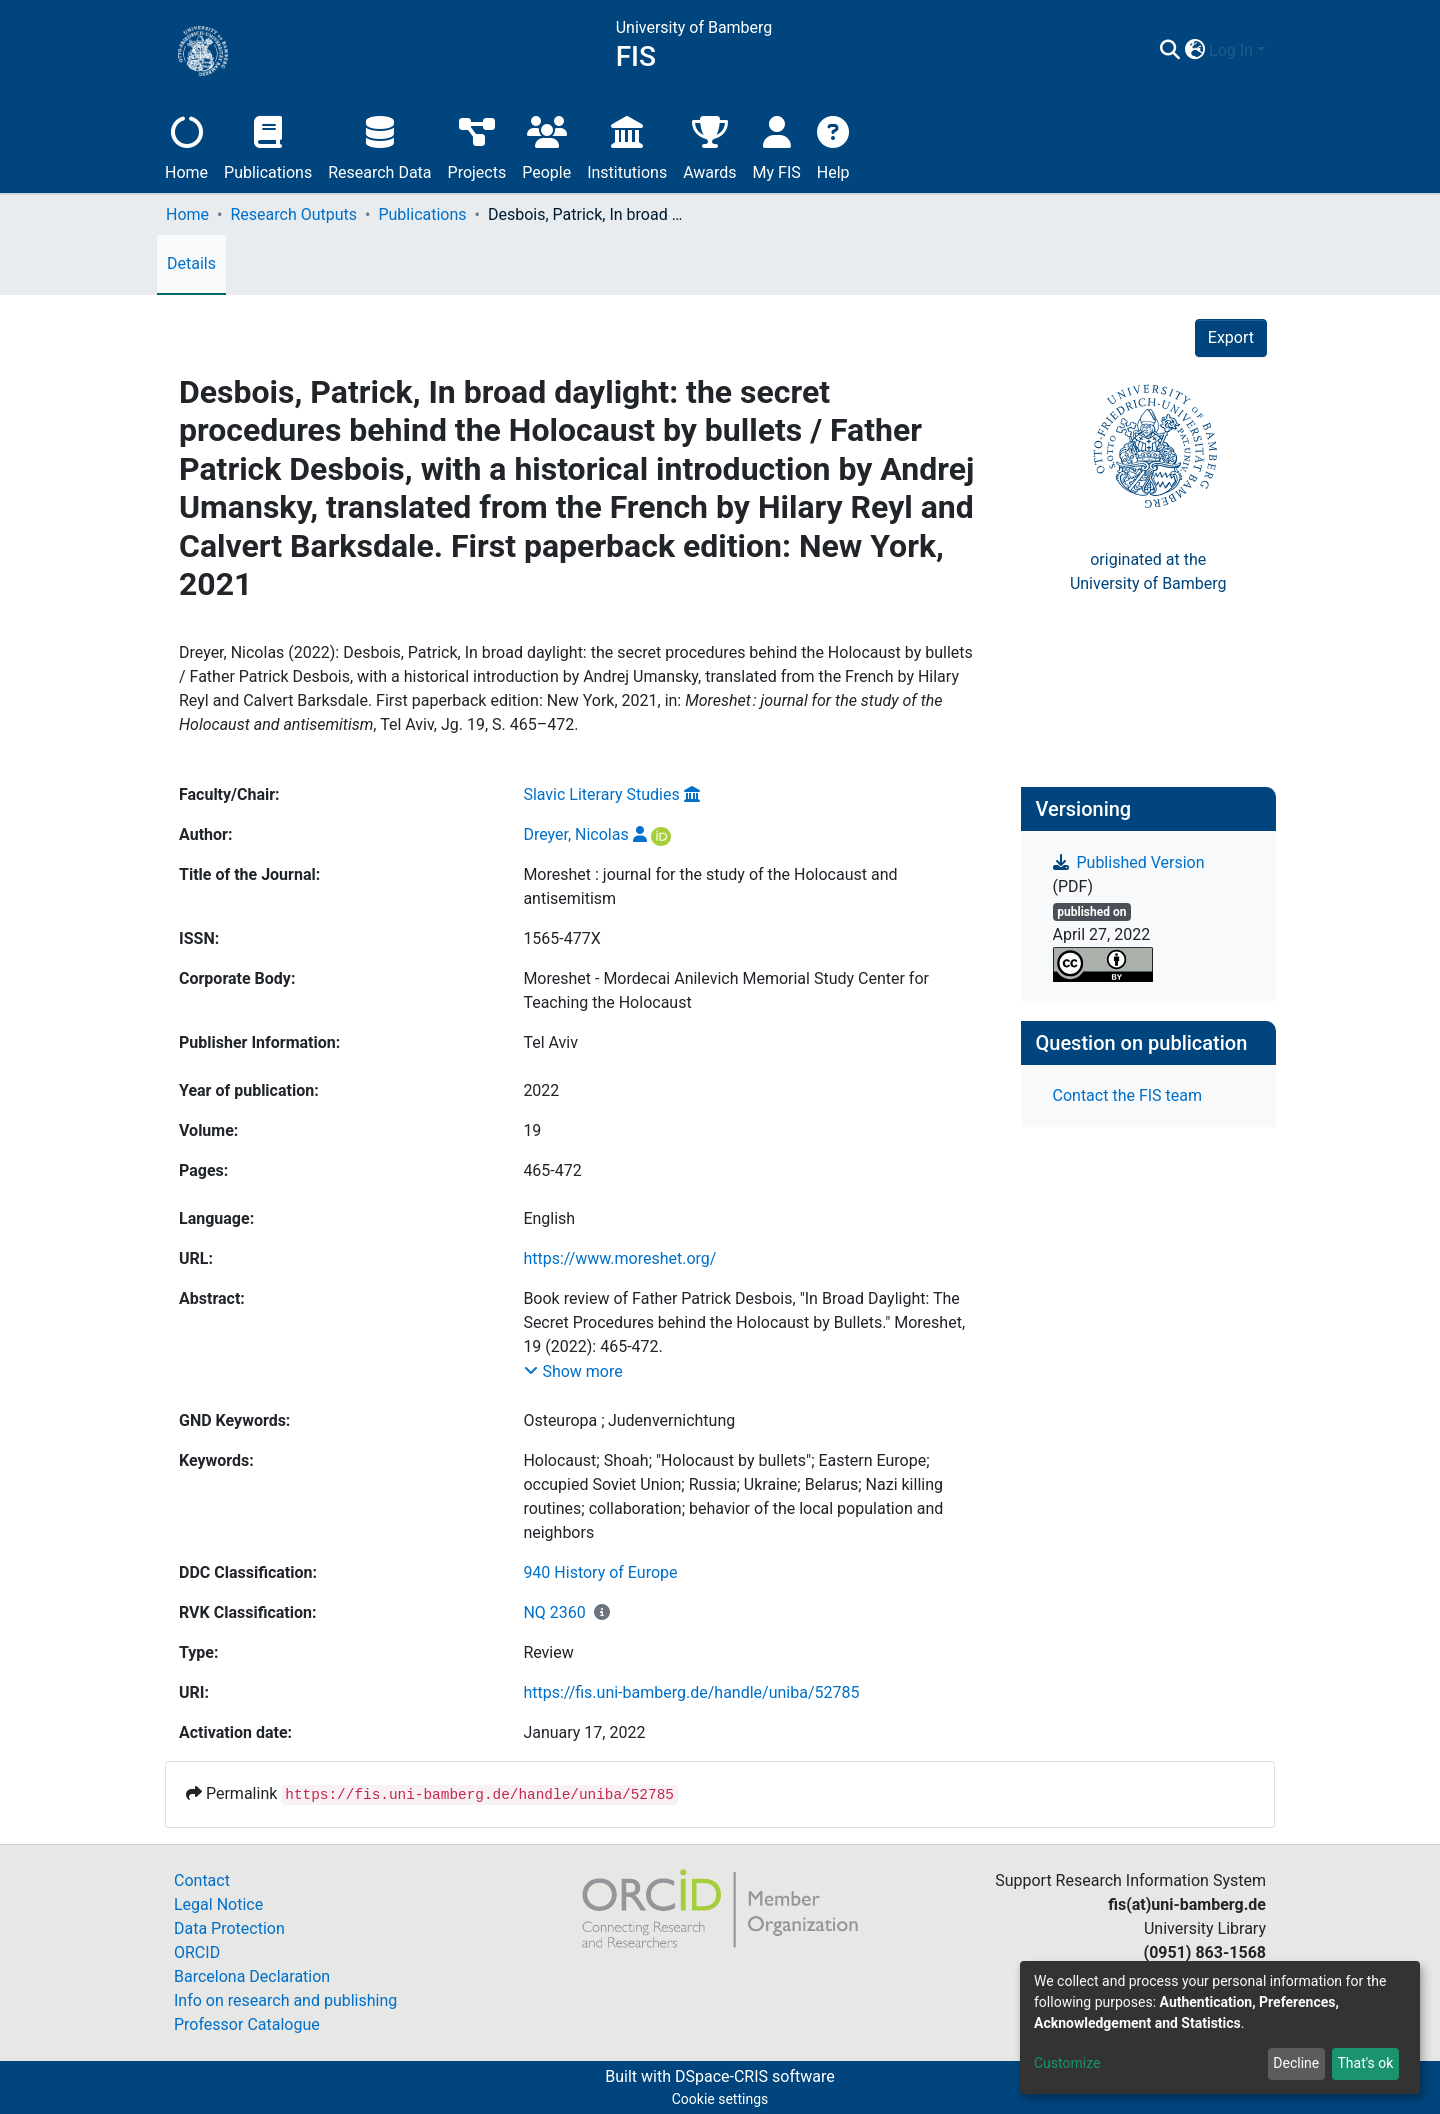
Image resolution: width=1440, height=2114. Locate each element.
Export (1231, 337)
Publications (268, 145)
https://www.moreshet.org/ (619, 1258)
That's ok (1365, 2063)
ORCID (197, 1952)
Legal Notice (218, 1904)
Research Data (379, 145)
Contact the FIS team (1128, 1095)
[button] (1194, 51)
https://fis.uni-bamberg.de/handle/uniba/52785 (691, 1692)
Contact (202, 1880)
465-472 (552, 1170)
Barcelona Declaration (252, 1976)
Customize (1067, 2063)
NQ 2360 (554, 1612)
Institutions (627, 145)
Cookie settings (720, 2099)
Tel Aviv (550, 1042)
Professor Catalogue (247, 2024)
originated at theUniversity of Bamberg (1148, 571)
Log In (1231, 50)
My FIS (777, 145)
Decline (1296, 2063)
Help (833, 145)
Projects (477, 145)
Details (191, 263)
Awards (709, 145)
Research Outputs (293, 214)
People (546, 145)
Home (186, 145)
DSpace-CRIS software (755, 2076)
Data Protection (229, 1928)
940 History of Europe (600, 1572)
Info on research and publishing (285, 2000)
